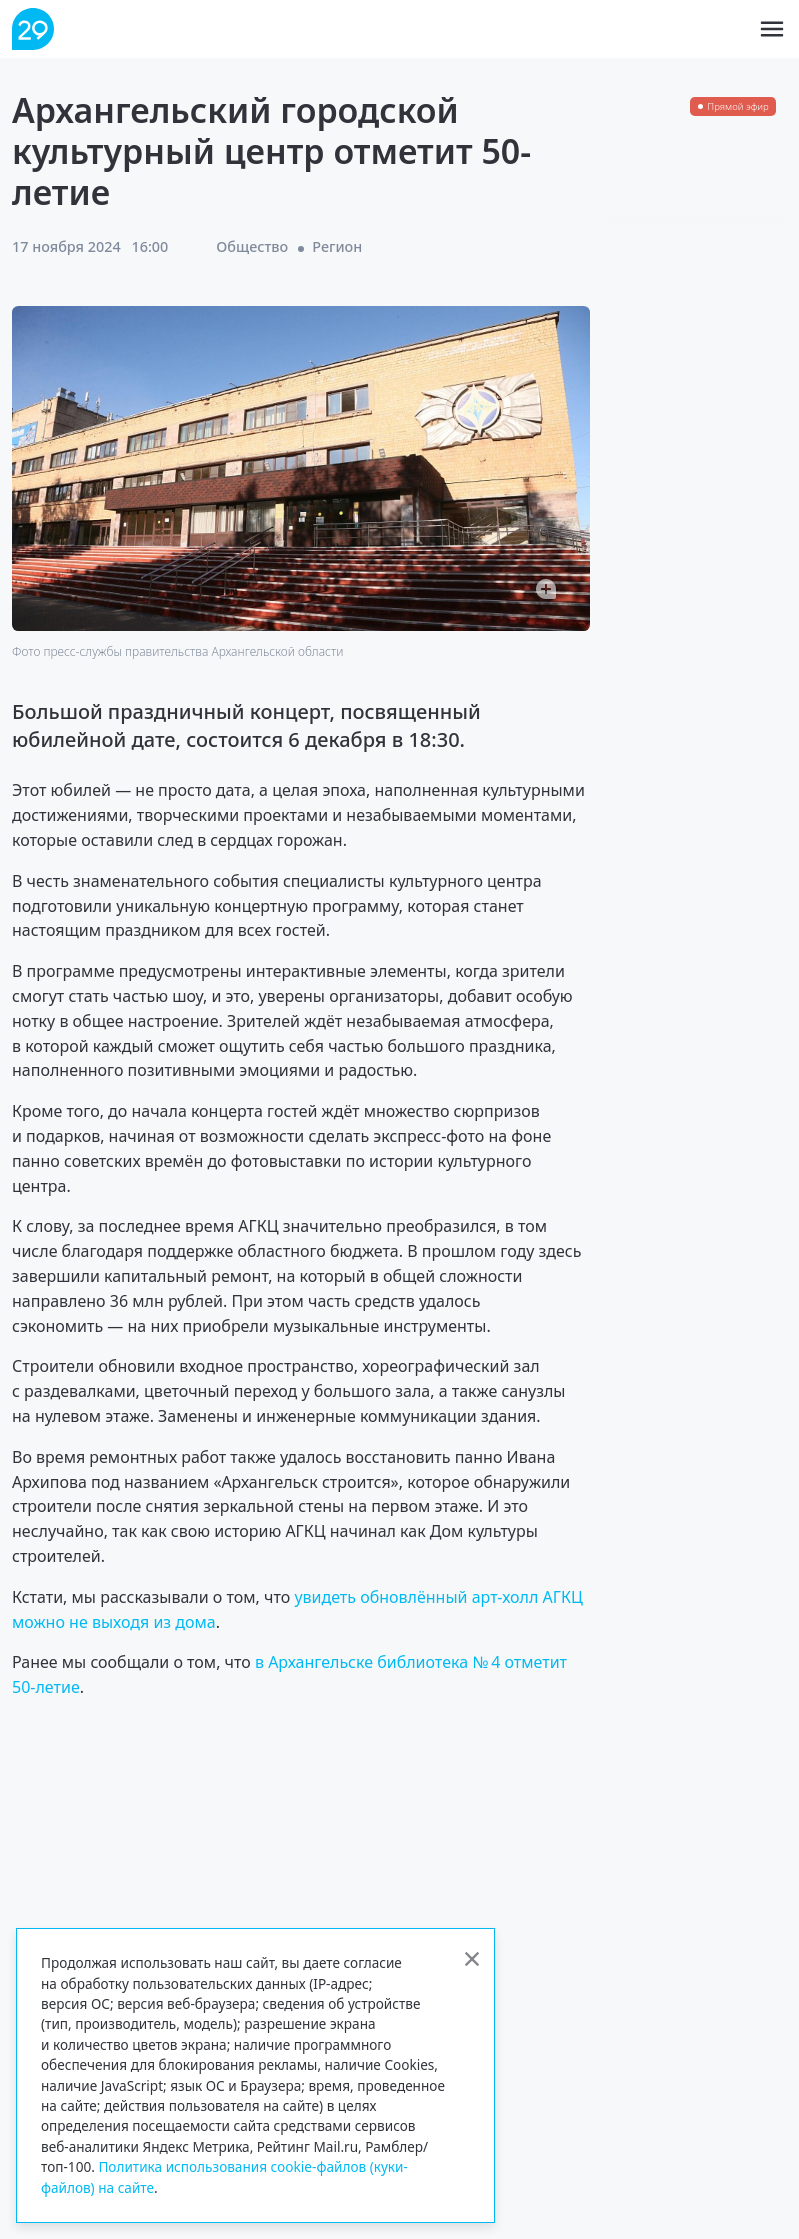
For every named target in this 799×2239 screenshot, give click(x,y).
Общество (252, 246)
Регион (337, 246)
